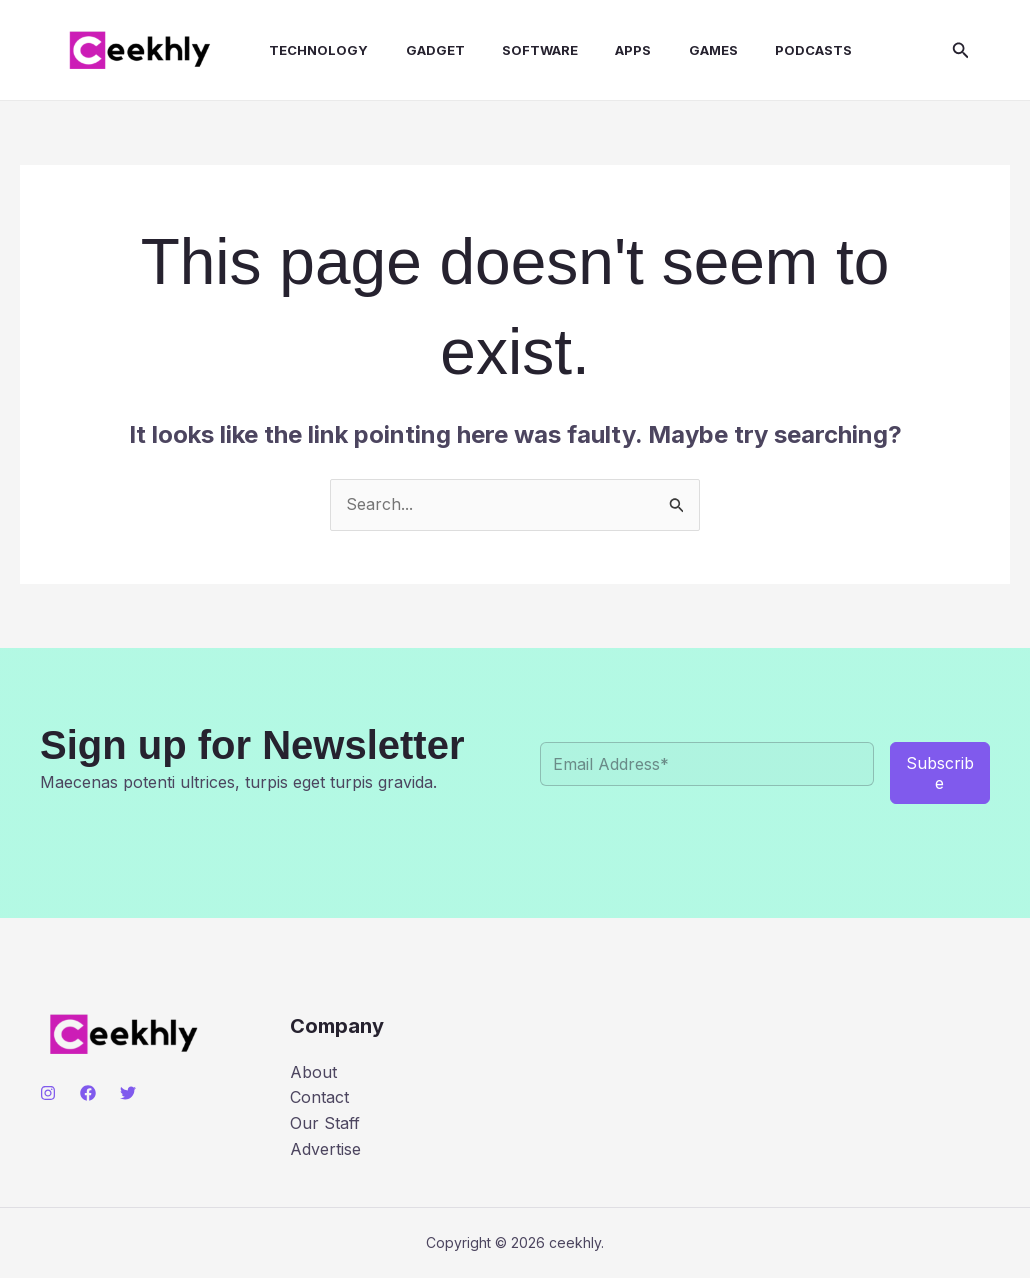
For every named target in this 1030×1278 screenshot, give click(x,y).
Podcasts (773, 50)
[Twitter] (128, 1093)
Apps (604, 50)
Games (678, 50)
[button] (961, 50)
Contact (319, 1097)
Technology (305, 50)
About (313, 1072)
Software (516, 50)
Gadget (416, 50)
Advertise (325, 1149)
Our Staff (325, 1123)
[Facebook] (88, 1093)
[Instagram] (48, 1093)
